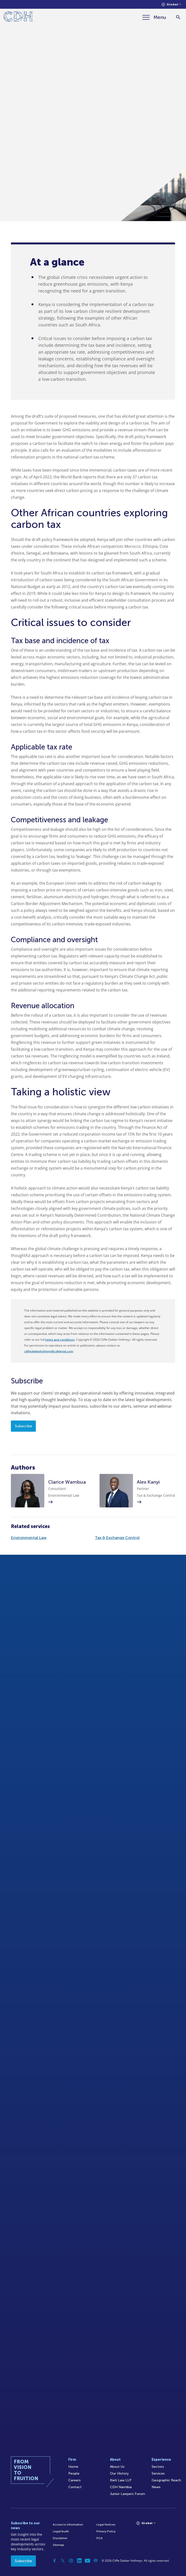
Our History (119, 2473)
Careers (74, 2480)
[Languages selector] (171, 4)
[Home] (18, 17)
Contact (75, 2487)
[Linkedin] (79, 2561)
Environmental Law (28, 1537)
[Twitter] (63, 2561)
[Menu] (154, 17)
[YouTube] (87, 2561)
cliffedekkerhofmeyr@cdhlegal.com (48, 1351)
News (156, 2487)
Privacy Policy (106, 2531)
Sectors (158, 2467)
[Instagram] (71, 2561)
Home (73, 2467)
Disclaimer (60, 2538)
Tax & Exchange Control (117, 1537)
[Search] (178, 17)
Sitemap (58, 2545)
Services (158, 2473)
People (73, 2473)
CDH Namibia (121, 2487)
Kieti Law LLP (121, 2480)
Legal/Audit (61, 2531)
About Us (117, 2467)
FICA (99, 2538)
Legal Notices (105, 2524)
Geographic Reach (166, 2480)
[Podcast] (96, 2561)
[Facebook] (54, 2561)
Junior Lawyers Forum (127, 2494)
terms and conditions (60, 1339)
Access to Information (68, 2524)
